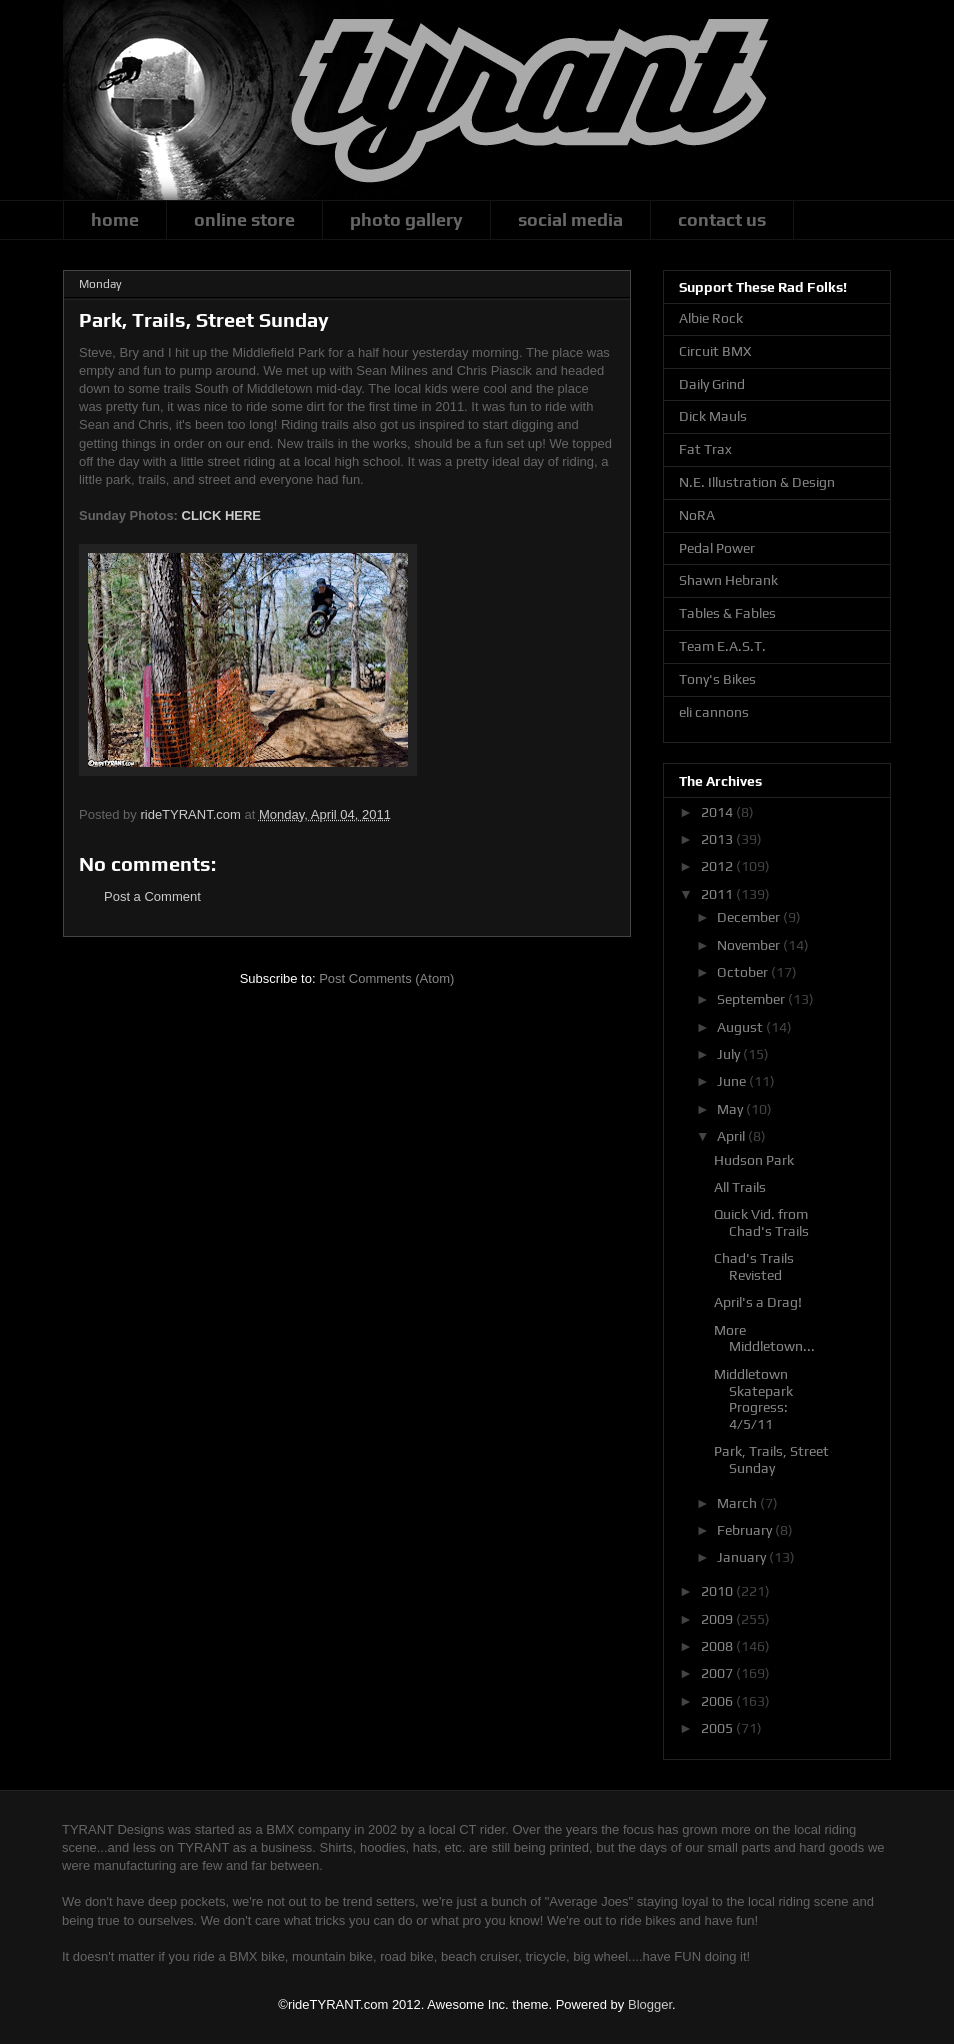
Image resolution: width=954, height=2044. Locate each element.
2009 (718, 1619)
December (750, 917)
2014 (718, 812)
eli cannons (714, 712)
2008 (718, 1646)
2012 (718, 866)
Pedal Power (717, 548)
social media (570, 219)
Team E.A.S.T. (722, 646)
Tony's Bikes (717, 679)
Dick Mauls (713, 416)
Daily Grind (712, 384)
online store (244, 219)
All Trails (740, 1187)
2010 (718, 1591)
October (744, 972)
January (743, 1557)
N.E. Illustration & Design (757, 482)
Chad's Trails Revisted (754, 1266)
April (732, 1136)
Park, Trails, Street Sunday (771, 1459)
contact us (722, 219)
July (730, 1054)
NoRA (697, 515)
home (115, 219)
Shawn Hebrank (728, 580)
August (741, 1027)
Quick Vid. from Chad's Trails (761, 1222)
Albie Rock (711, 318)
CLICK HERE (221, 515)
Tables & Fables (727, 613)
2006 (718, 1701)
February (746, 1530)
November (750, 945)
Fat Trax (705, 449)
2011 (718, 894)
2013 (718, 839)
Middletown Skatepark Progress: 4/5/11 (753, 1399)
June (733, 1081)
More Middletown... (764, 1338)
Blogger (650, 2004)
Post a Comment (152, 896)
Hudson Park (754, 1160)
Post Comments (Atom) (386, 978)
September (752, 999)
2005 (718, 1728)
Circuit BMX (715, 351)
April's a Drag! (758, 1302)
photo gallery (406, 219)
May (731, 1109)
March (738, 1503)
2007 (718, 1673)
